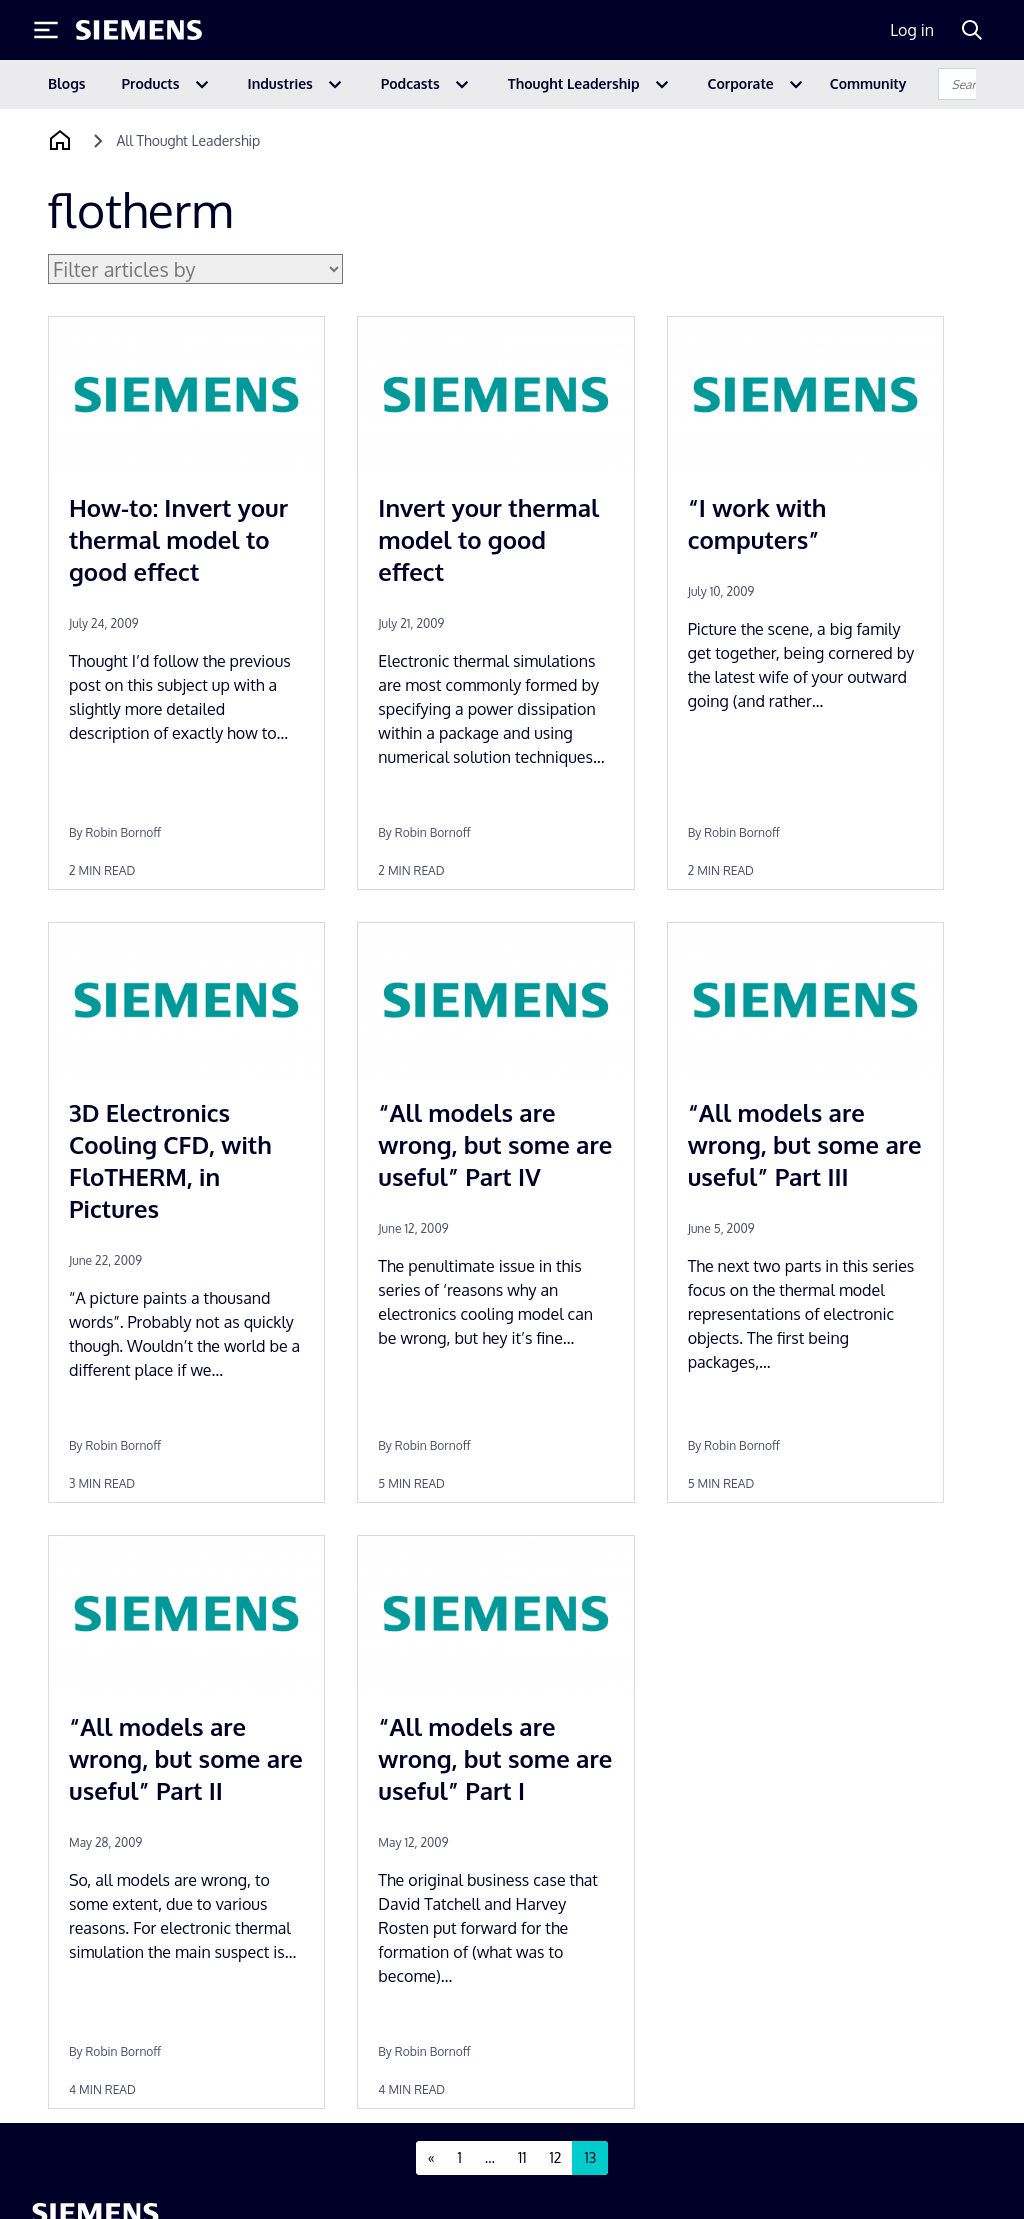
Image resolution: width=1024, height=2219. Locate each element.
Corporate (741, 83)
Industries (280, 83)
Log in (912, 30)
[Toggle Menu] (46, 30)
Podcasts (410, 83)
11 (522, 2157)
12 (556, 2157)
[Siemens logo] (139, 30)
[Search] (972, 30)
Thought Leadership (574, 83)
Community (868, 83)
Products (151, 83)
